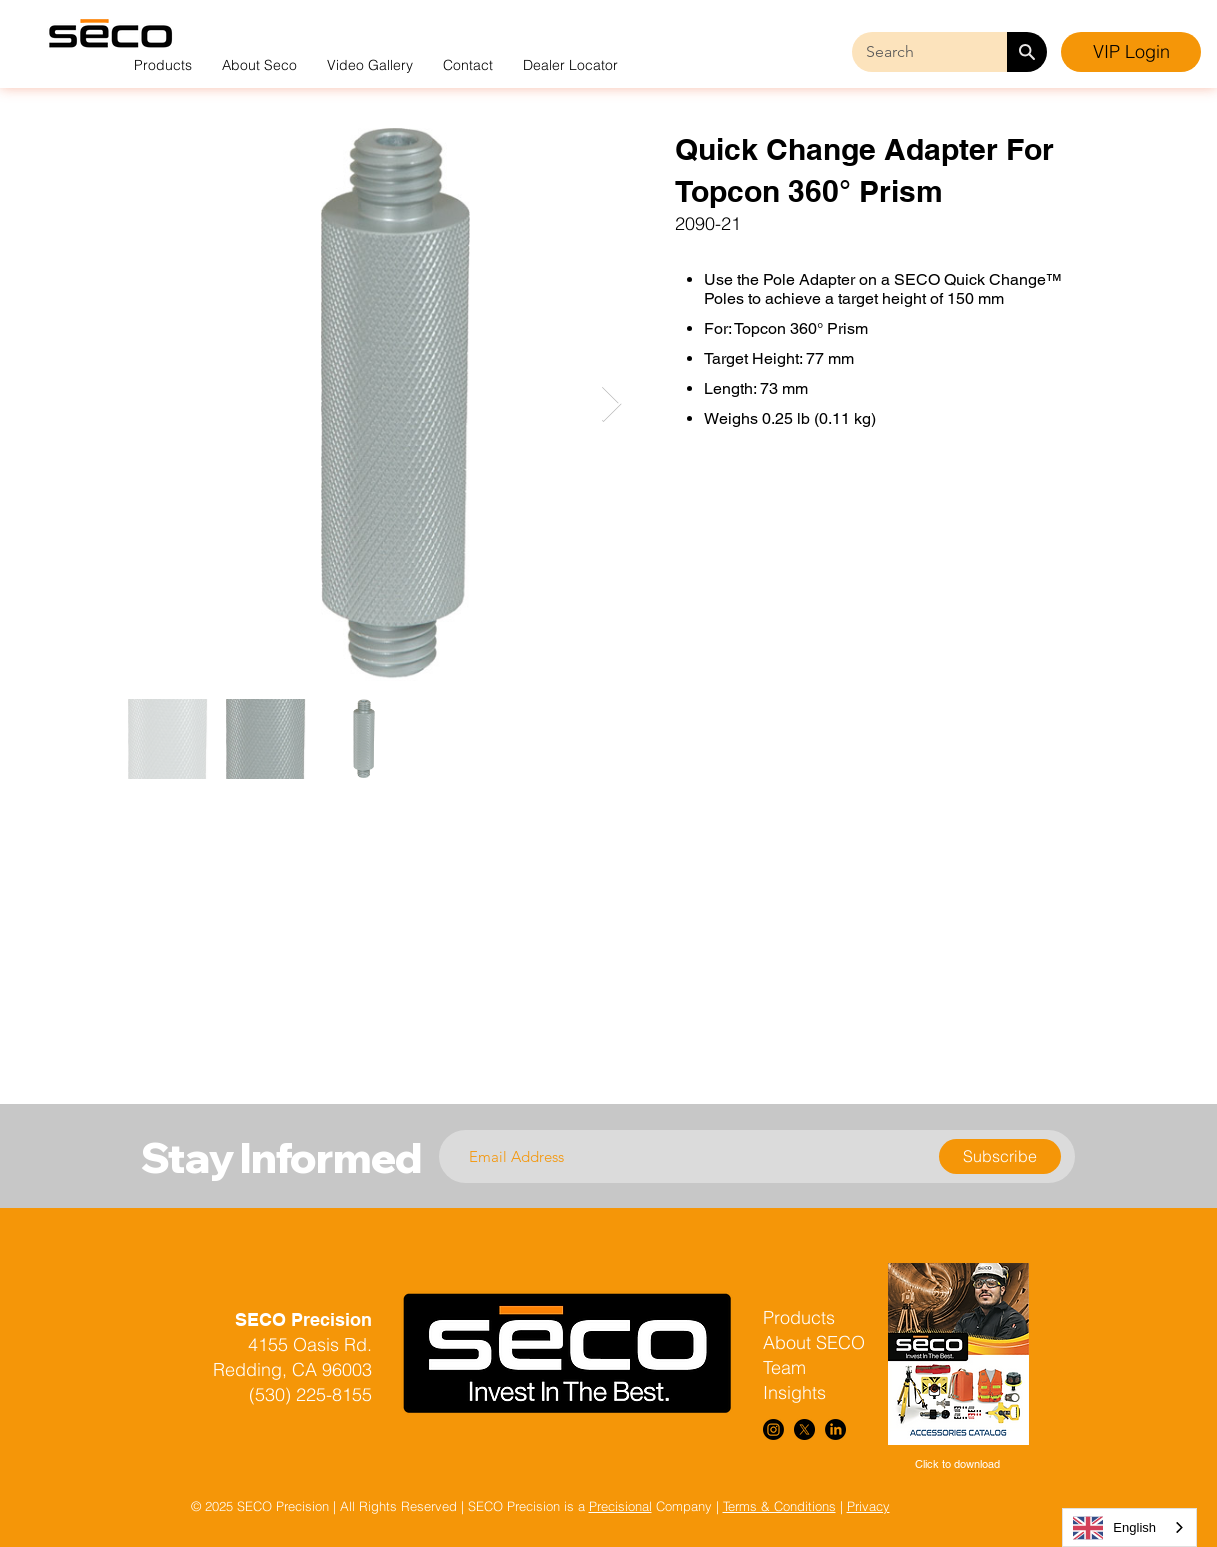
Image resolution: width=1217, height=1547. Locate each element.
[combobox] (1129, 1527)
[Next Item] (611, 404)
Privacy (868, 1506)
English (1114, 1528)
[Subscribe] (1000, 1156)
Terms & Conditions (779, 1506)
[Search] (1027, 52)
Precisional (620, 1506)
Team (784, 1367)
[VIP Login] (1131, 52)
